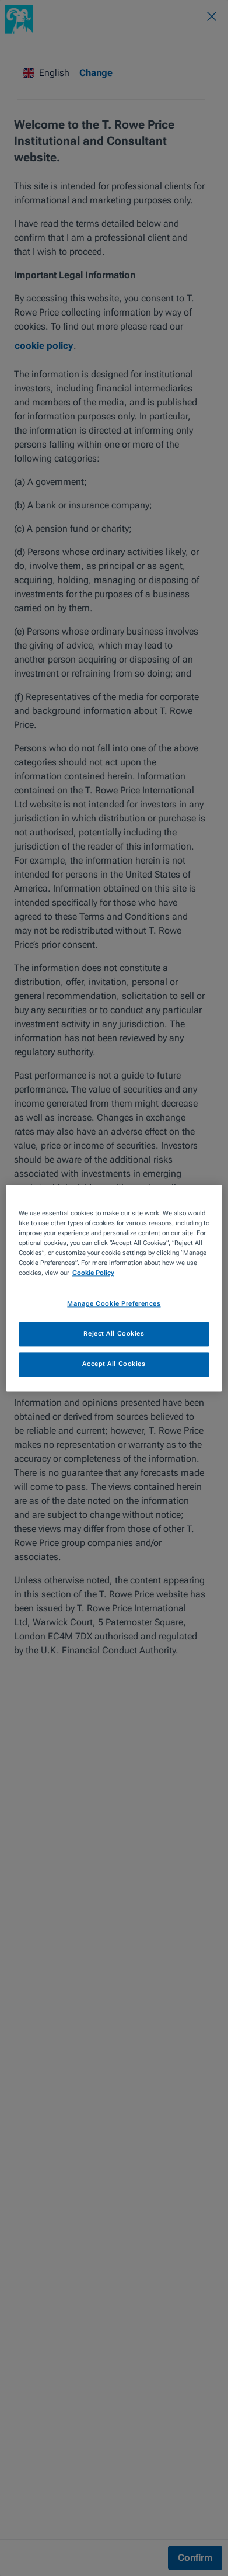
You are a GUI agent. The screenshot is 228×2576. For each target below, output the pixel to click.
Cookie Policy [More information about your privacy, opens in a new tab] (93, 1272)
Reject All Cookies (113, 1333)
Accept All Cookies (113, 1364)
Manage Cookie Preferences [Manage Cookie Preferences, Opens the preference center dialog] (113, 1303)
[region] (114, 1288)
